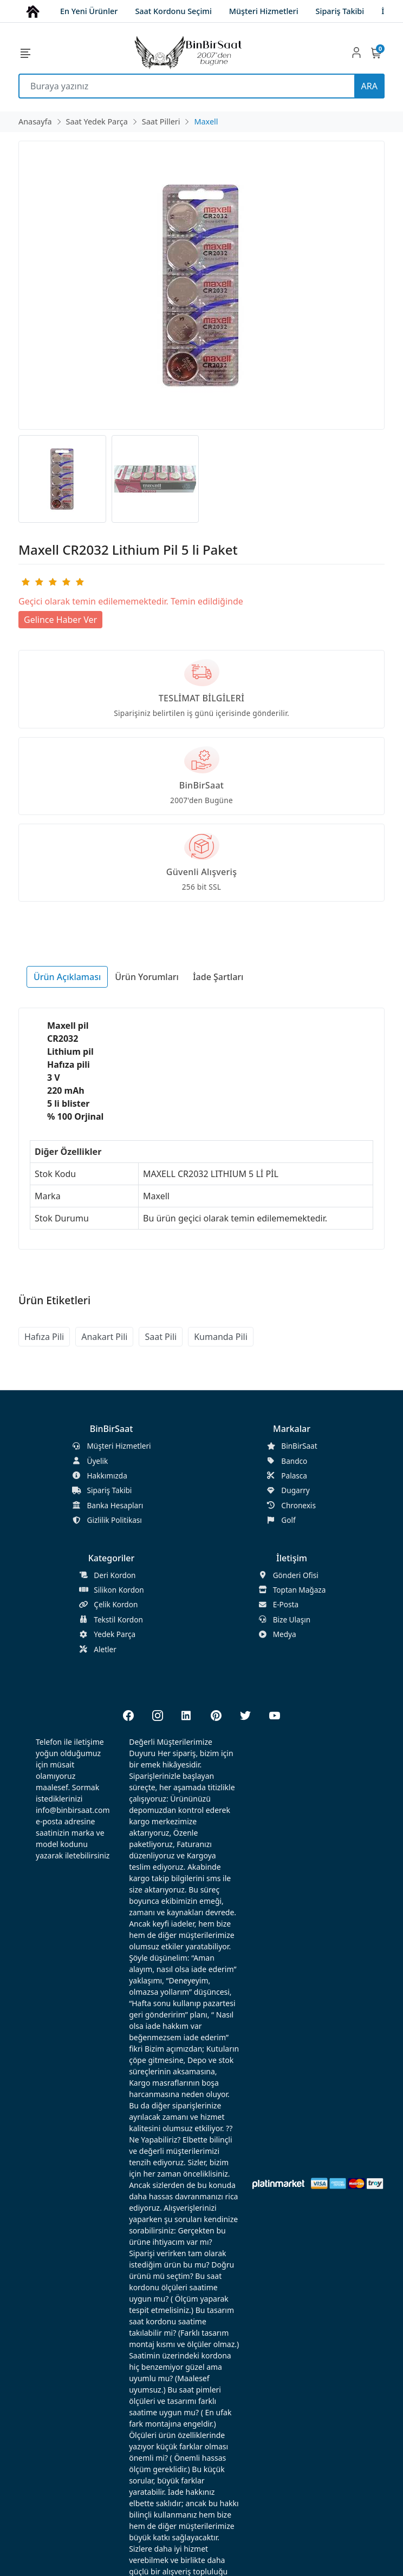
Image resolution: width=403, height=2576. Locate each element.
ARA (369, 86)
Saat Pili (161, 1337)
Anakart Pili (104, 1337)
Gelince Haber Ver (60, 620)
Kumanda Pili (221, 1337)
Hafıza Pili (44, 1337)
